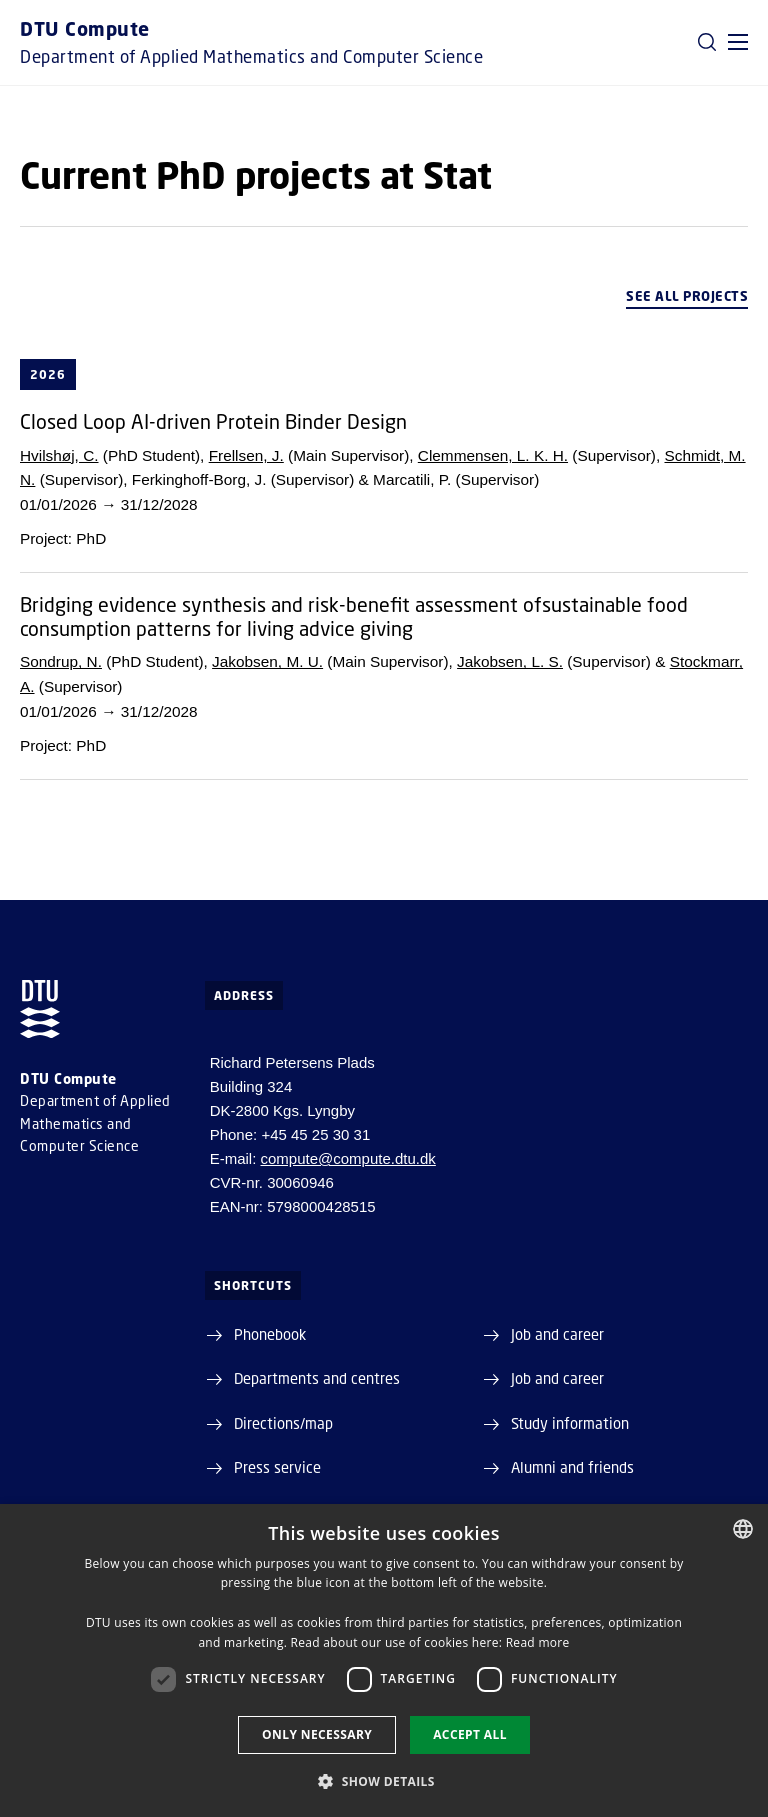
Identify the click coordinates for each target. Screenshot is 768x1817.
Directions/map (283, 1423)
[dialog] (384, 1660)
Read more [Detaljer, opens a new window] (538, 1642)
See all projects (687, 296)
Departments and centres (317, 1378)
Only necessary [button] (317, 1734)
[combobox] (743, 1529)
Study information (570, 1423)
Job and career (557, 1334)
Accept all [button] (470, 1734)
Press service (277, 1467)
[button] (738, 42)
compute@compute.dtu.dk (348, 1158)
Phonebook (270, 1334)
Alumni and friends (572, 1467)
